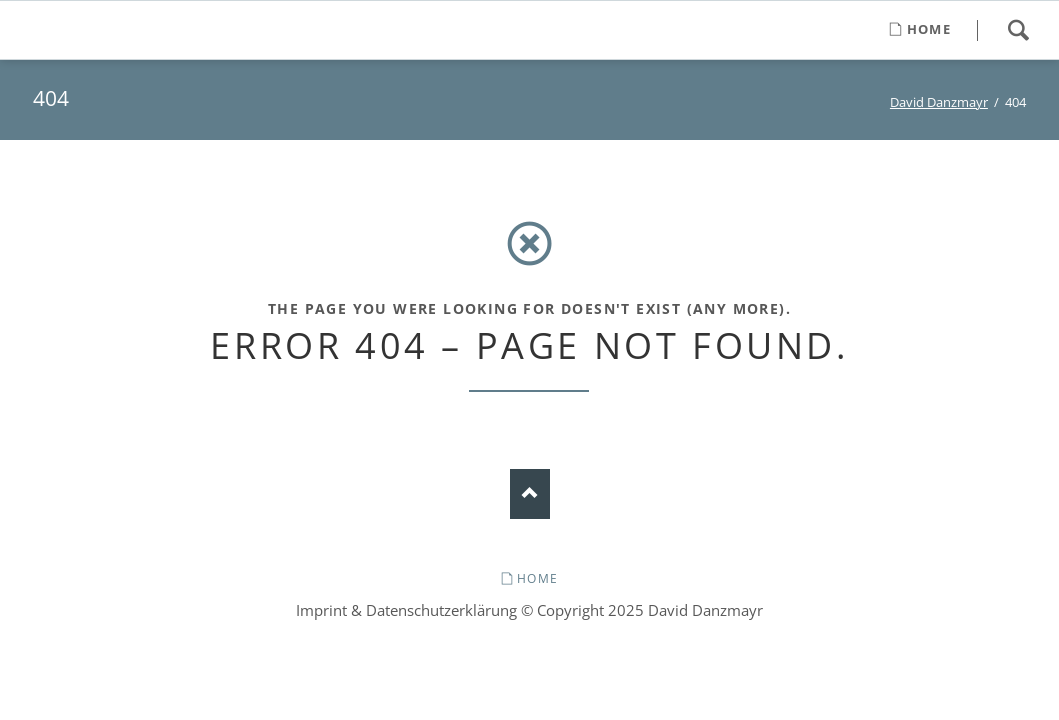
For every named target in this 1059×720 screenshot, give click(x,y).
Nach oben (530, 494)
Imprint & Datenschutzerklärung (406, 610)
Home (537, 578)
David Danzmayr (939, 102)
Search (1018, 30)
